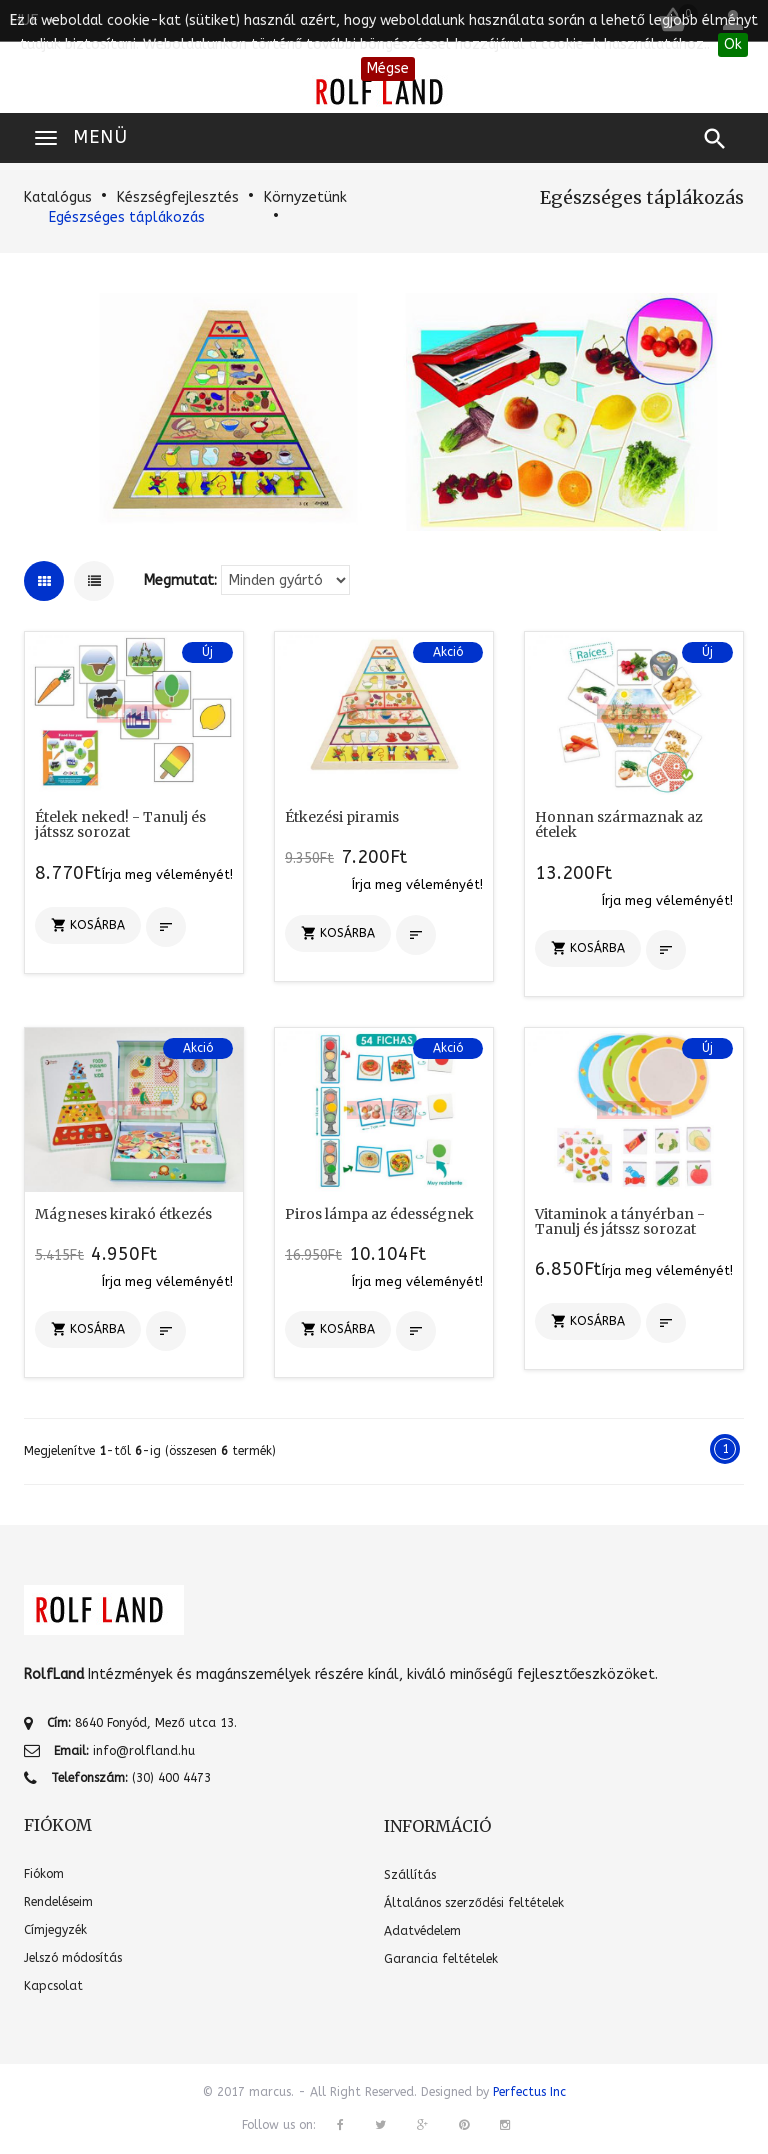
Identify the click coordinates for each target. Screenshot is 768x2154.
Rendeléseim (58, 1902)
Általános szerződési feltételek (474, 1903)
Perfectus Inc (529, 2092)
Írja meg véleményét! (167, 874)
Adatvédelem (422, 1931)
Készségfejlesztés (178, 197)
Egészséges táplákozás (127, 217)
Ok (733, 44)
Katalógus (58, 197)
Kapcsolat (53, 1986)
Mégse (388, 68)
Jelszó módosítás (73, 1958)
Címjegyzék (55, 1930)
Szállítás (410, 1875)
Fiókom (44, 1874)
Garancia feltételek (441, 1959)
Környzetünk (305, 197)
